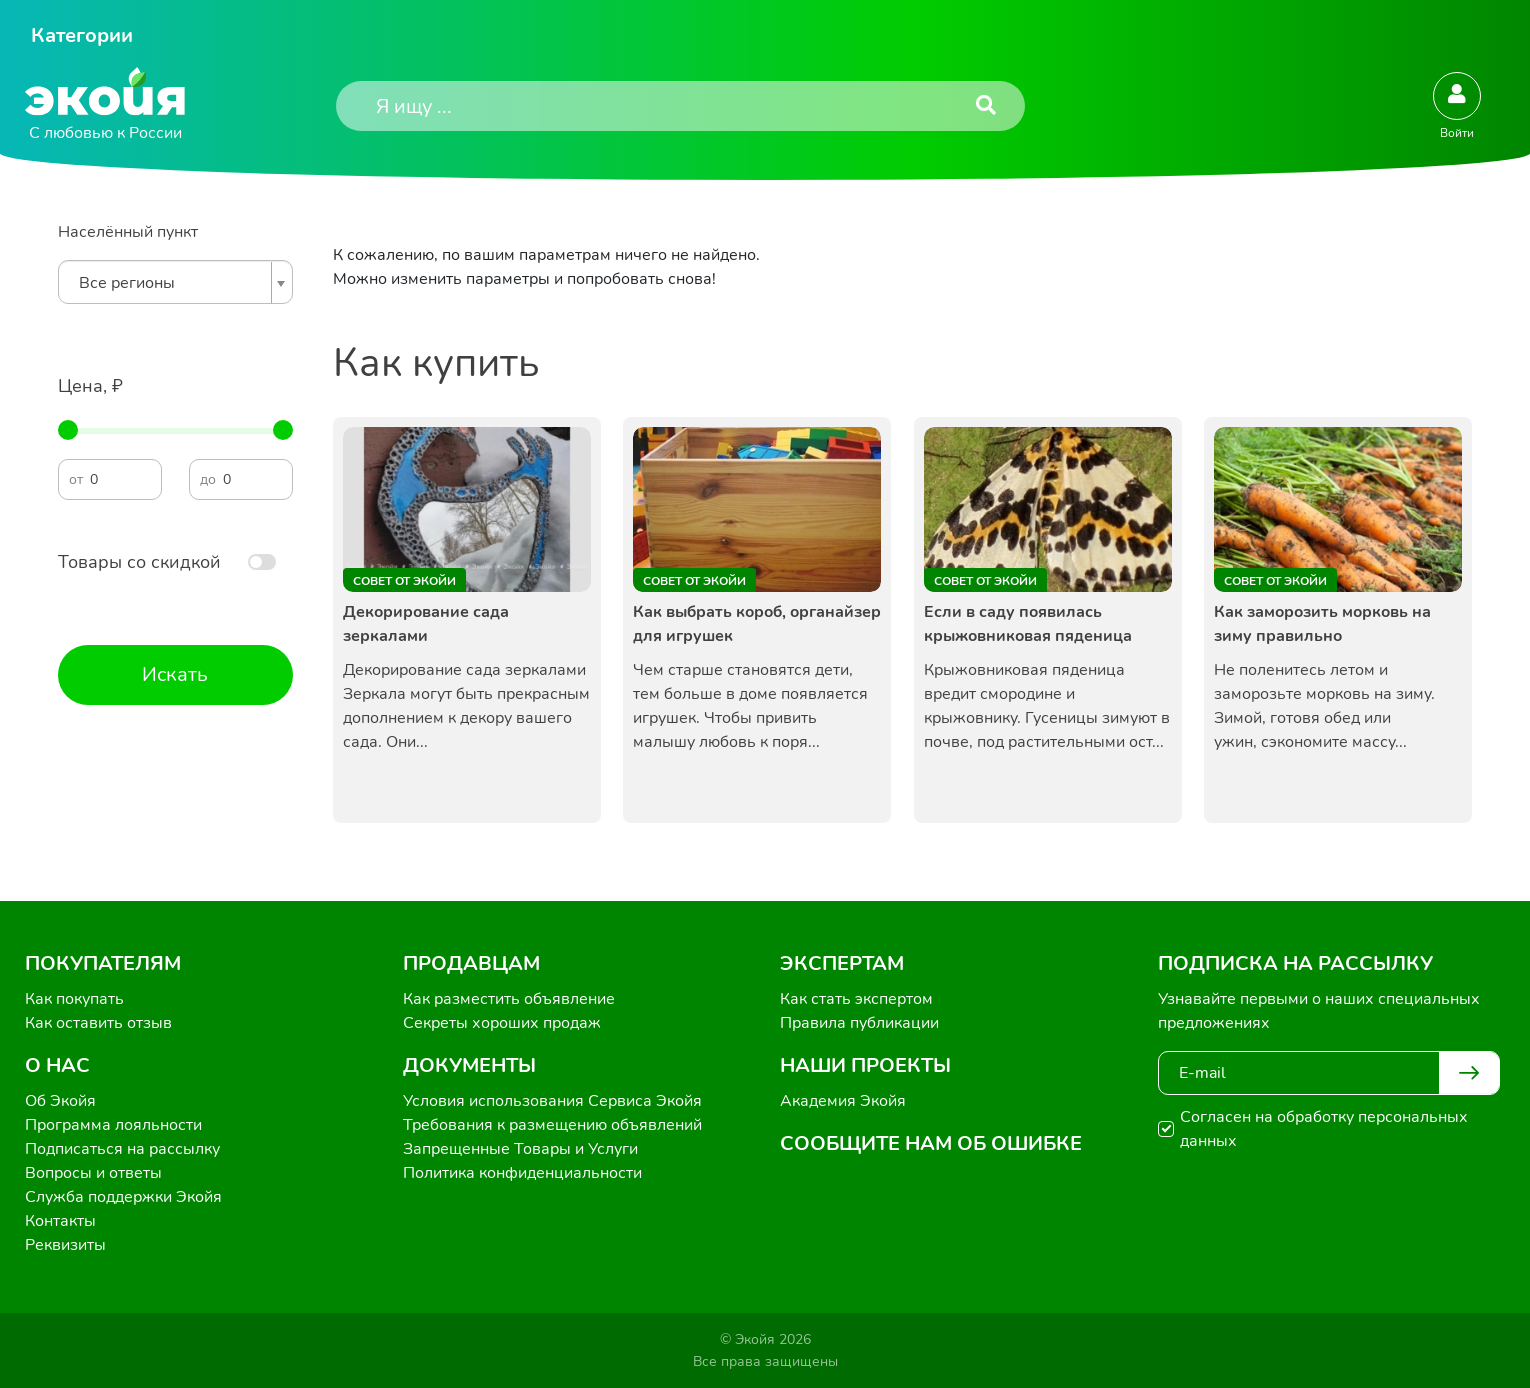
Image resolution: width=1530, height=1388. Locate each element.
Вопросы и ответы (93, 1173)
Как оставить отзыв (98, 1023)
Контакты (60, 1221)
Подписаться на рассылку (122, 1149)
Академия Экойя (843, 1101)
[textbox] (170, 283)
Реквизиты (65, 1245)
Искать (175, 674)
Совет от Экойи (404, 581)
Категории (82, 35)
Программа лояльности (113, 1125)
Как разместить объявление (509, 999)
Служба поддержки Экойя (123, 1197)
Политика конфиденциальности (522, 1173)
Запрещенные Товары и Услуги (520, 1149)
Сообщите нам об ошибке (931, 1143)
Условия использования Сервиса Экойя (552, 1101)
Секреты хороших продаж (502, 1023)
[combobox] (175, 282)
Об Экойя (60, 1101)
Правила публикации (859, 1023)
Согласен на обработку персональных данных (1324, 1129)
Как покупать (74, 999)
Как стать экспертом (856, 999)
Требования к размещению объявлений (552, 1125)
